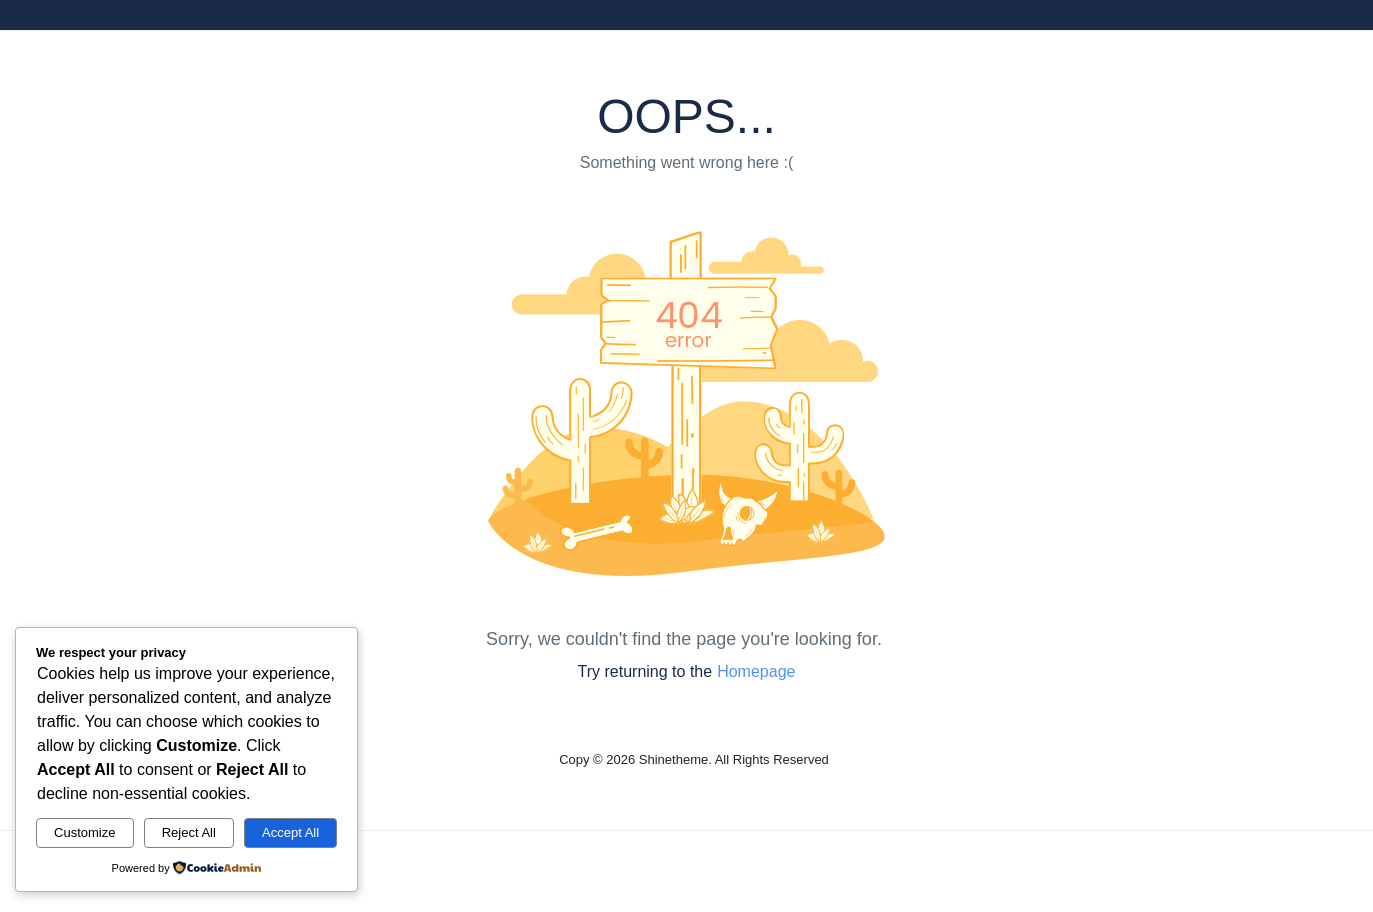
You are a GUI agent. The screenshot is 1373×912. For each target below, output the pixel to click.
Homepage (756, 671)
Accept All (290, 832)
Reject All (189, 832)
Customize (84, 832)
